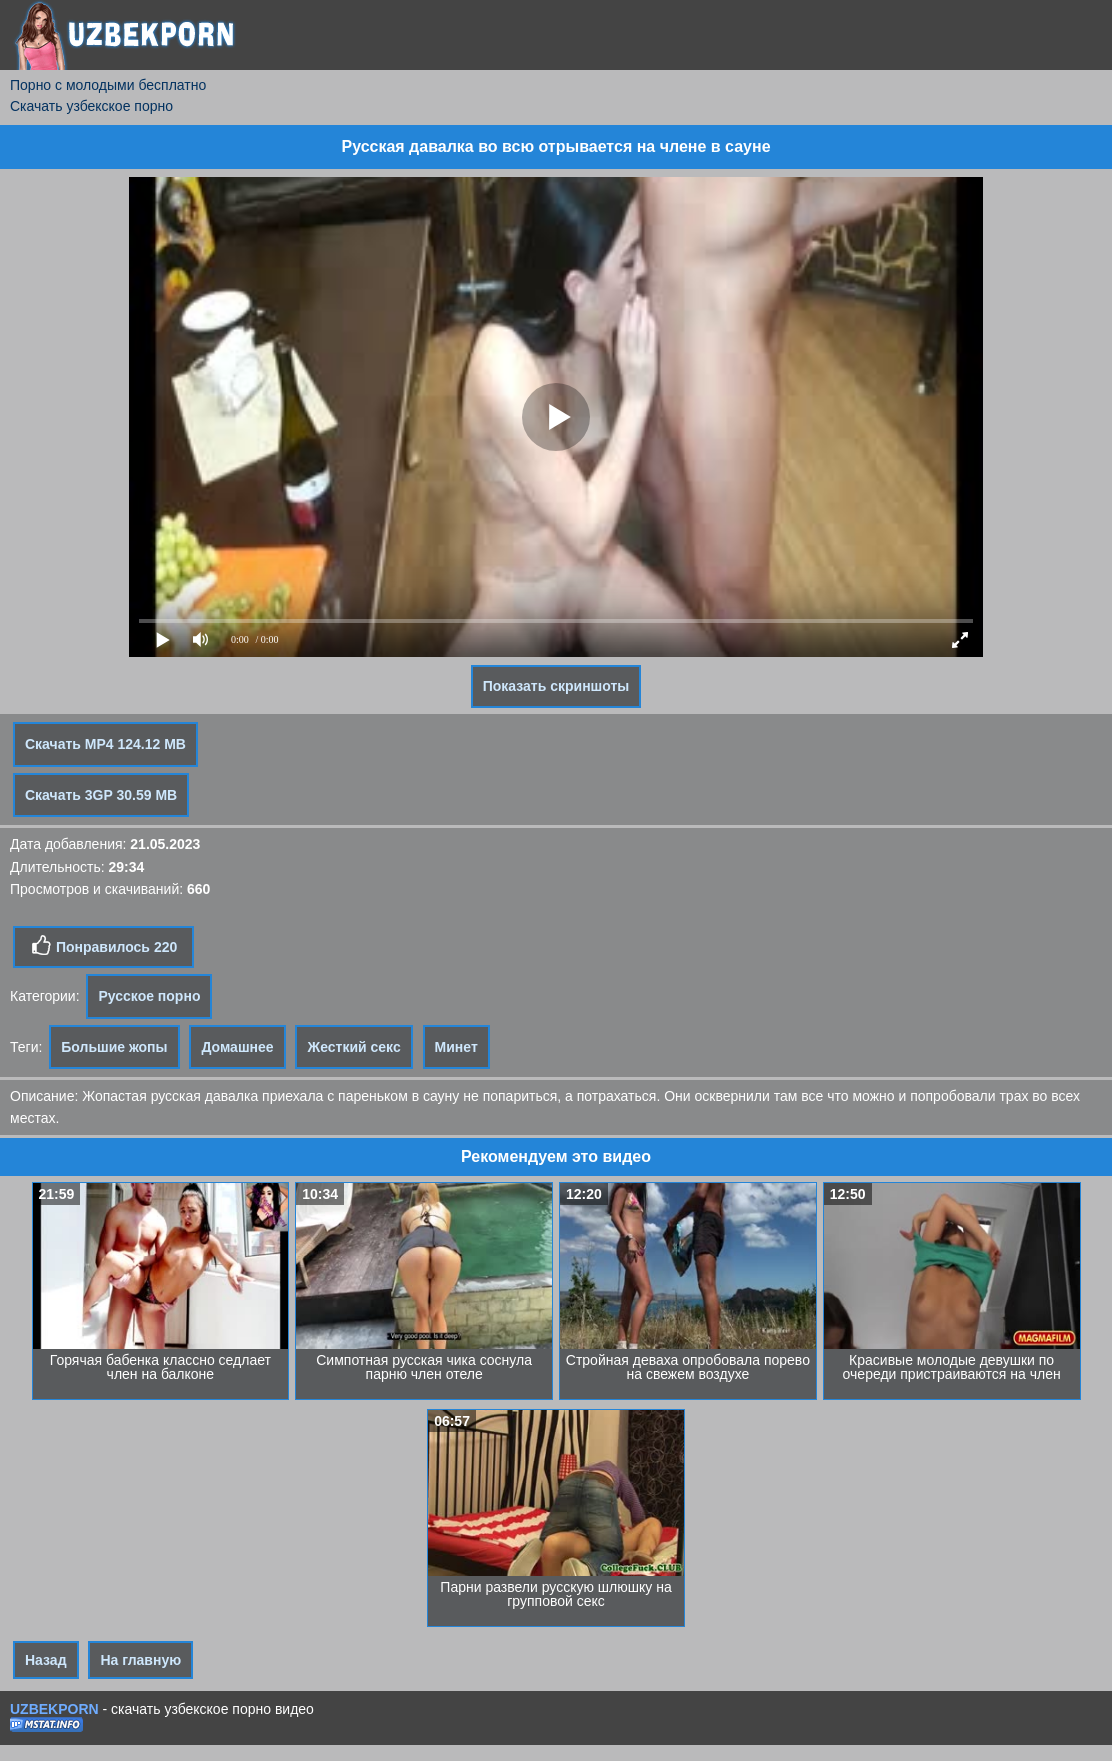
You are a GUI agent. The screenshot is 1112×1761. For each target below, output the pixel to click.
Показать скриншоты (556, 686)
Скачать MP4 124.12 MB (105, 744)
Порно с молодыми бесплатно (108, 85)
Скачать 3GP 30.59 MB (101, 795)
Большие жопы (114, 1047)
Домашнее (237, 1047)
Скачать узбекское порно (91, 106)
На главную (140, 1660)
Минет (456, 1047)
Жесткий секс (353, 1047)
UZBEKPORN (54, 1709)
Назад (46, 1660)
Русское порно (149, 996)
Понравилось (103, 946)
